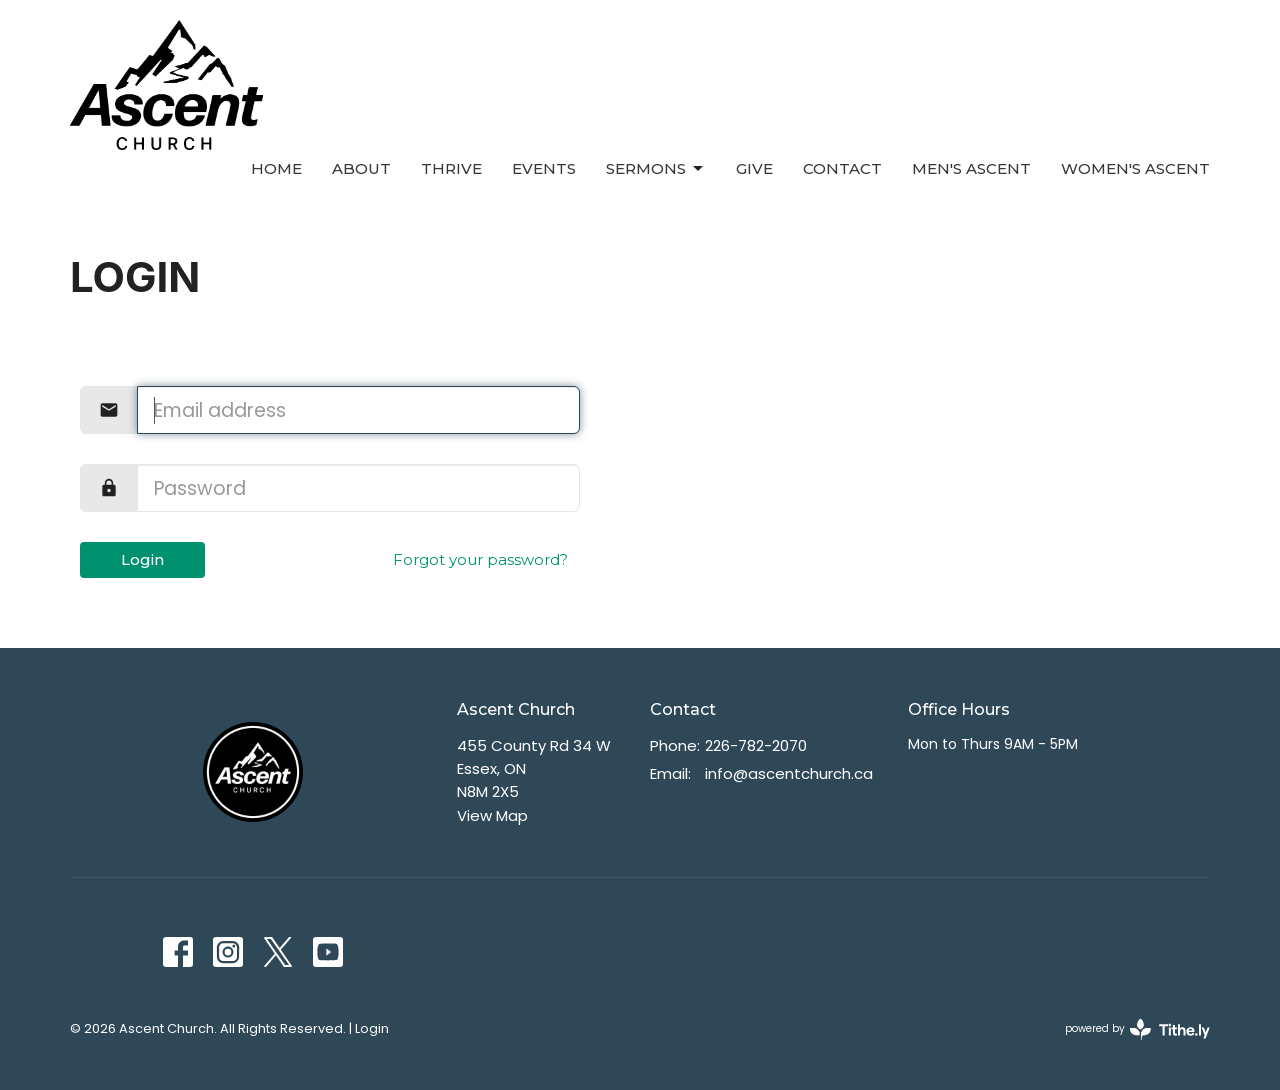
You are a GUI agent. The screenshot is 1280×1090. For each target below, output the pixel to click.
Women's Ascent (1135, 168)
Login (142, 559)
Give (754, 168)
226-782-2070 (756, 745)
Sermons (656, 169)
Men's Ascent (971, 168)
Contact (842, 168)
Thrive (451, 168)
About (361, 168)
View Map (492, 815)
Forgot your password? (480, 559)
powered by (1137, 1029)
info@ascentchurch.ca (789, 773)
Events (544, 168)
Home (276, 168)
